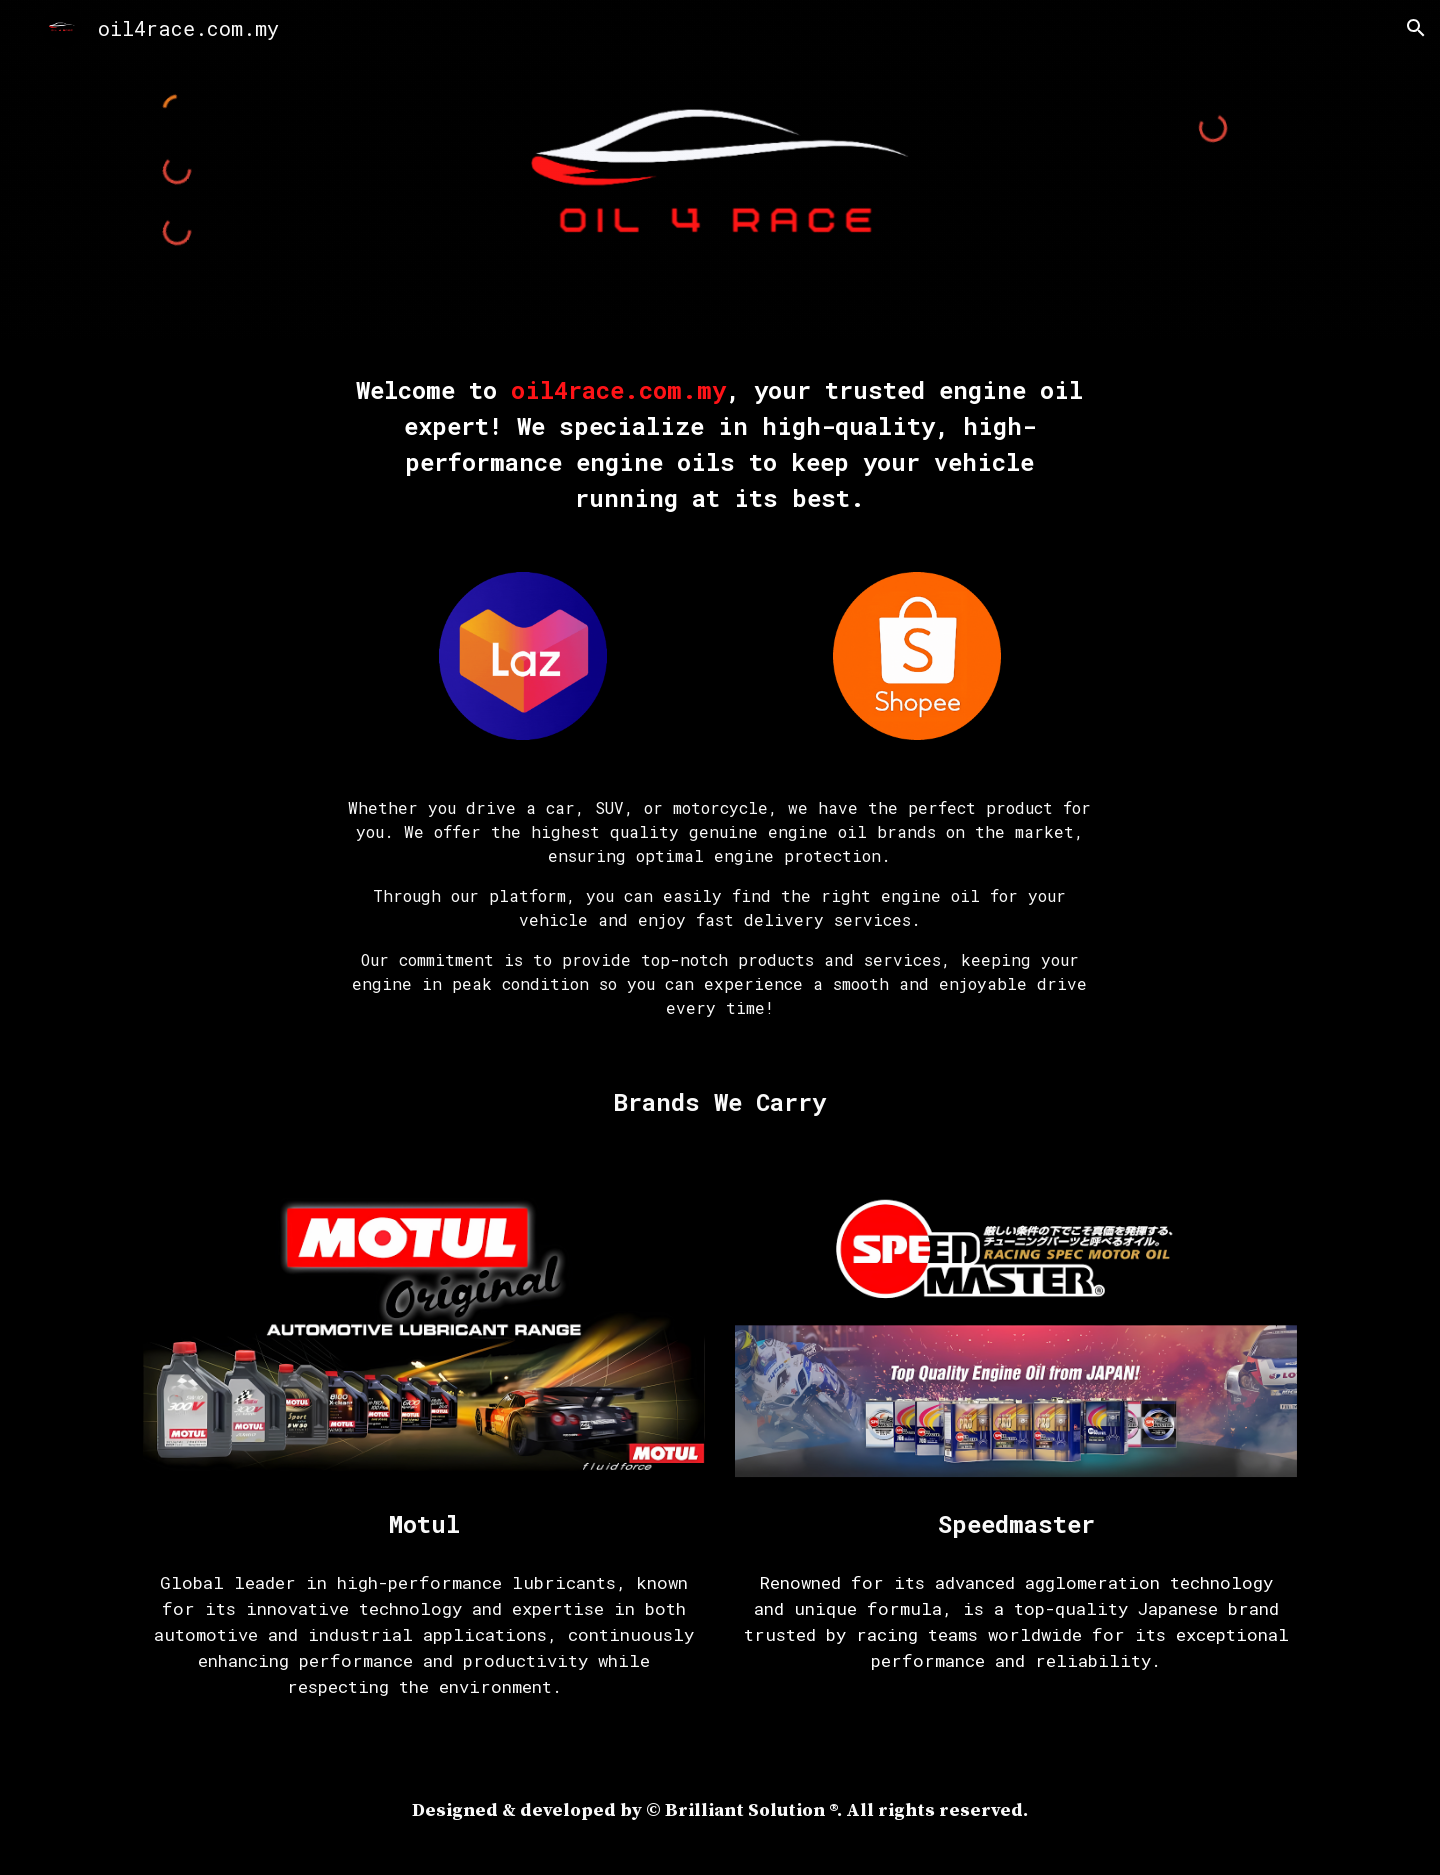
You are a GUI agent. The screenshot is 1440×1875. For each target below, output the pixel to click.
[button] (1416, 28)
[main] (720, 444)
